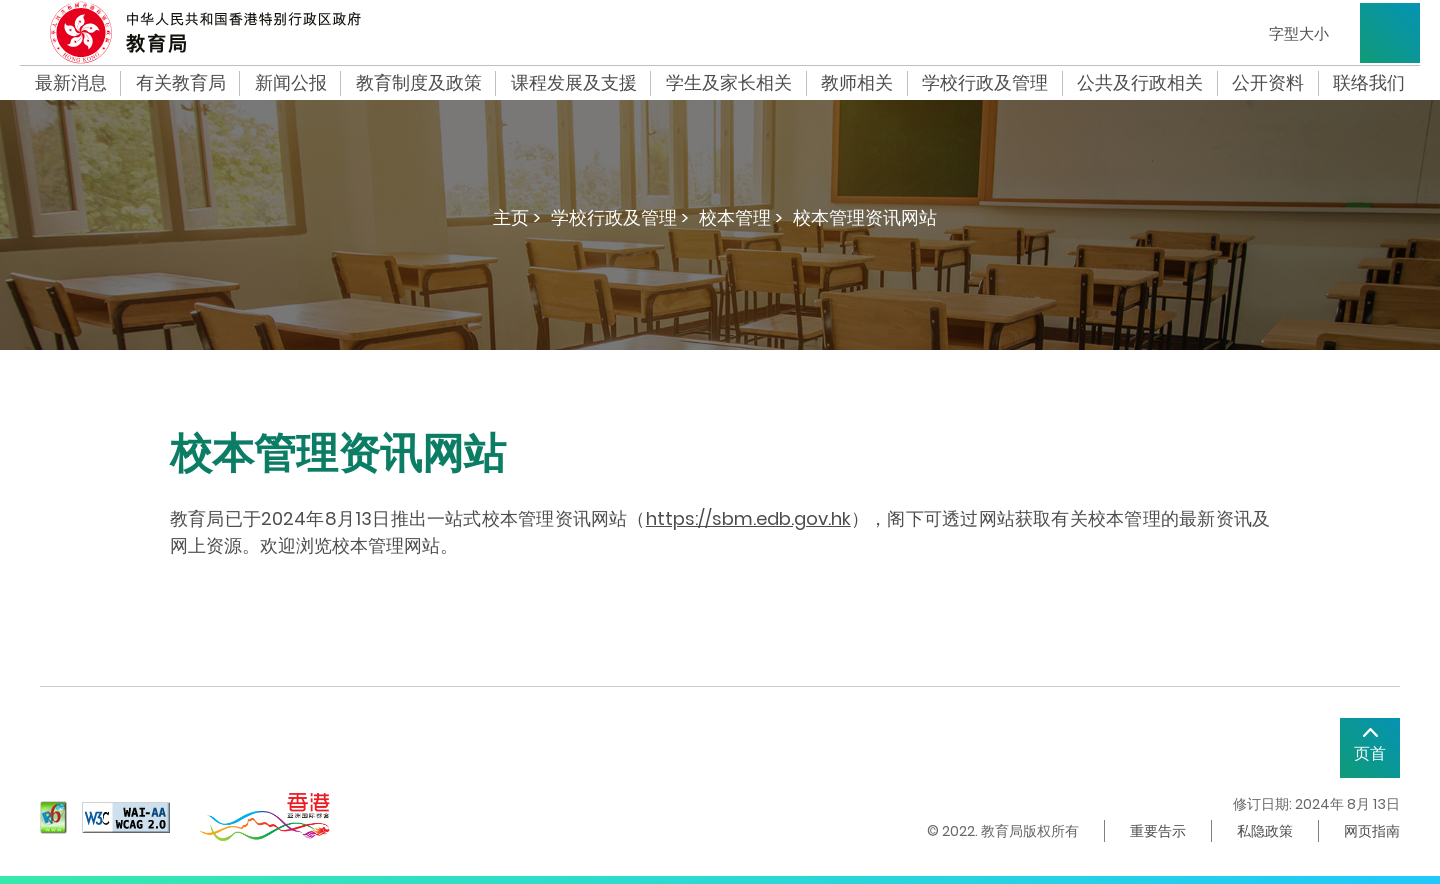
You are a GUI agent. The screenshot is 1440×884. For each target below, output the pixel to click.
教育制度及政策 (419, 83)
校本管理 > (741, 217)
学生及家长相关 (729, 83)
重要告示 (1158, 831)
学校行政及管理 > (620, 217)
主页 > (517, 217)
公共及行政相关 (1140, 83)
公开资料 (1268, 83)
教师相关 (857, 83)
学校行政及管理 (985, 83)
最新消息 (71, 83)
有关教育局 (181, 83)
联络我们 (1369, 83)
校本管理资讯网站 (865, 217)
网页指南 (1372, 831)
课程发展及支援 (574, 83)
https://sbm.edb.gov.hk (748, 518)
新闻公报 (291, 83)
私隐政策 (1265, 831)
